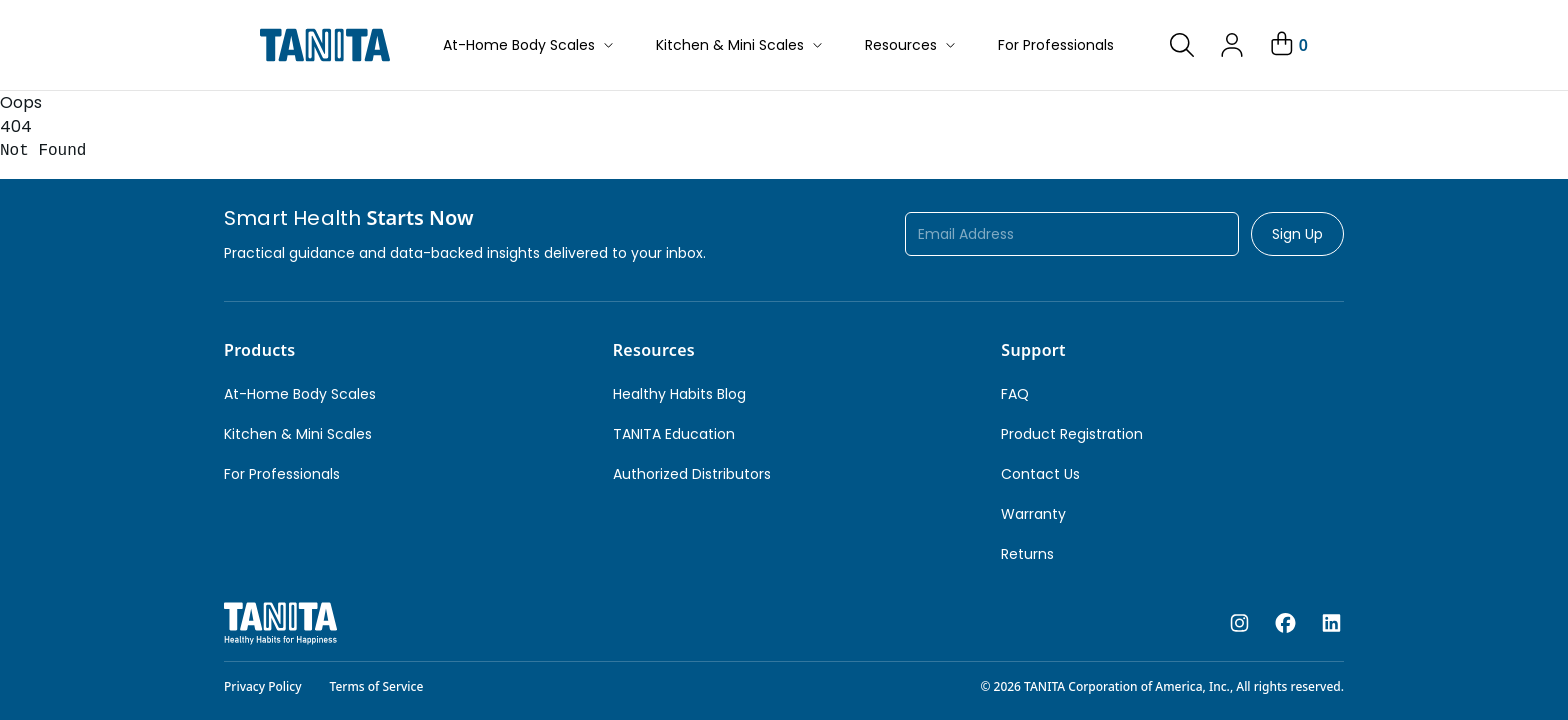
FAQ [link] (1015, 394)
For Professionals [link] (282, 474)
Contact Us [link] (1040, 474)
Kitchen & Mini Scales (740, 45)
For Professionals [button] (1056, 45)
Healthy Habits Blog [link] (679, 394)
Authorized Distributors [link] (692, 474)
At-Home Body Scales (529, 45)
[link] (1182, 45)
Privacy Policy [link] (263, 686)
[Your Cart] (1287, 45)
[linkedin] (1331, 624)
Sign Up (1297, 234)
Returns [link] (1027, 554)
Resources (911, 45)
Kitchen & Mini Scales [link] (298, 434)
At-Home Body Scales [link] (300, 394)
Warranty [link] (1033, 514)
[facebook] (1285, 624)
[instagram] (1239, 624)
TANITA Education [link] (674, 434)
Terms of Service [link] (377, 686)
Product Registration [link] (1072, 434)
